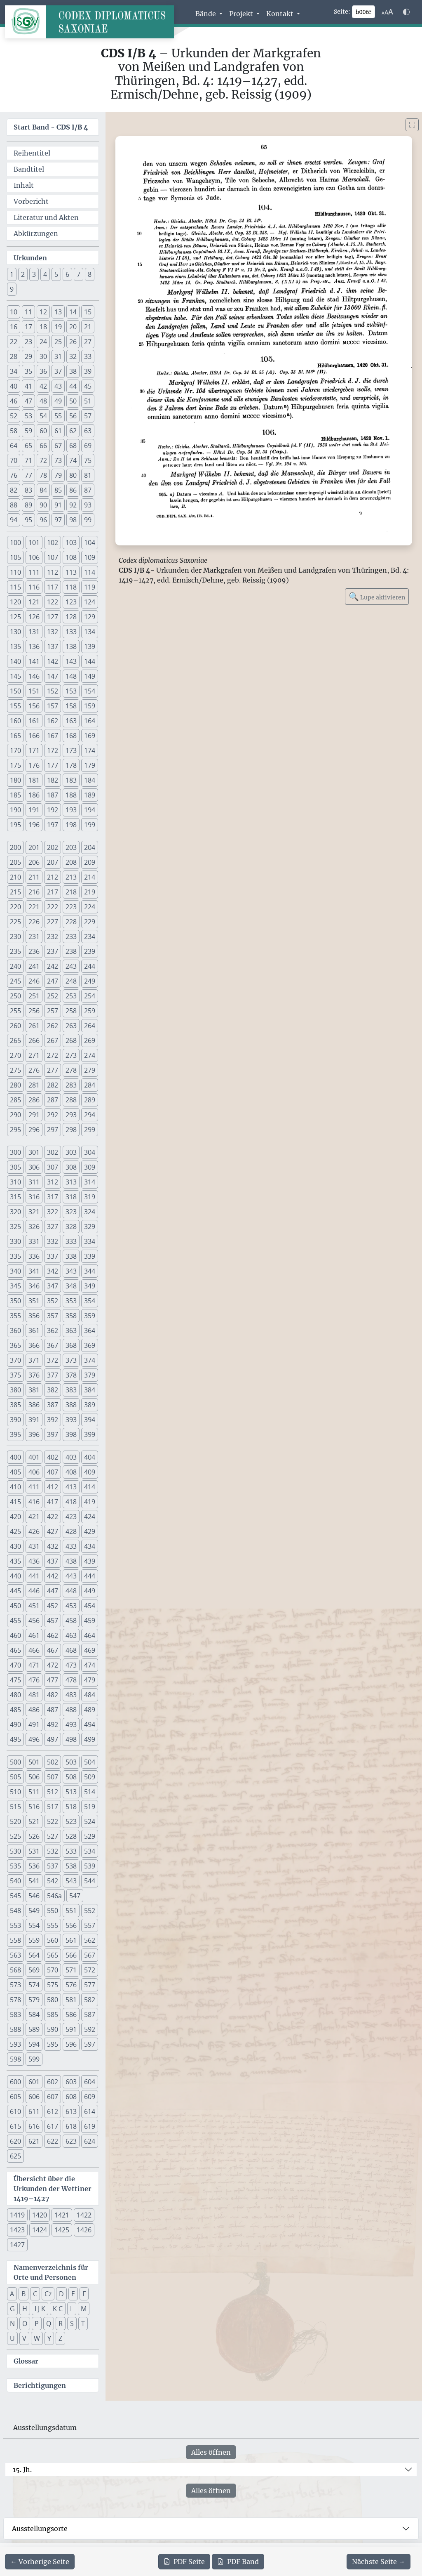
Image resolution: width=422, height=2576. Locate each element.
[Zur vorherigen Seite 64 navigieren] (40, 2561)
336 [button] (34, 1256)
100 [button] (15, 542)
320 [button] (15, 1211)
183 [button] (71, 780)
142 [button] (52, 661)
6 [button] (67, 274)
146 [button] (34, 676)
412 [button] (52, 1486)
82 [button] (13, 490)
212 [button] (52, 877)
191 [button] (34, 809)
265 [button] (15, 1040)
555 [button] (52, 1925)
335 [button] (15, 1256)
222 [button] (52, 906)
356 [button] (34, 1315)
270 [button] (15, 1055)
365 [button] (15, 1345)
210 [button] (15, 877)
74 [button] (73, 460)
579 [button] (34, 1999)
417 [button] (52, 1501)
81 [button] (87, 475)
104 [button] (89, 542)
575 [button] (52, 1984)
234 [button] (89, 936)
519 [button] (89, 1806)
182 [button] (52, 780)
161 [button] (34, 720)
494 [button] (89, 1724)
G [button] (12, 2308)
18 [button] (43, 326)
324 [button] (89, 1211)
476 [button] (34, 1679)
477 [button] (52, 1679)
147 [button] (52, 676)
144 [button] (89, 661)
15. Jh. (22, 2469)
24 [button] (43, 341)
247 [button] (52, 981)
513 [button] (71, 1791)
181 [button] (34, 780)
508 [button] (71, 1776)
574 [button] (34, 1984)
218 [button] (71, 891)
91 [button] (58, 505)
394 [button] (89, 1419)
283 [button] (71, 1085)
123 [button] (71, 601)
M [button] (84, 2308)
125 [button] (15, 616)
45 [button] (87, 386)
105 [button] (15, 557)
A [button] (12, 2293)
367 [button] (52, 1345)
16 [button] (13, 326)
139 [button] (89, 646)
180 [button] (15, 780)
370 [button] (15, 1360)
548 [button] (15, 1910)
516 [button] (34, 1806)
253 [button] (71, 995)
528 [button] (71, 1836)
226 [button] (34, 921)
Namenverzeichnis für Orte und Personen (51, 2272)
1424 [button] (39, 2229)
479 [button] (89, 1679)
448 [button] (71, 1590)
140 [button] (15, 661)
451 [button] (34, 1605)
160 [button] (15, 720)
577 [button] (89, 1984)
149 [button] (89, 676)
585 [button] (52, 2014)
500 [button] (15, 1762)
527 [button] (52, 1836)
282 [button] (52, 1085)
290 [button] (15, 1114)
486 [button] (34, 1709)
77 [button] (28, 475)
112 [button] (52, 572)
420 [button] (15, 1516)
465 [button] (15, 1650)
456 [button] (34, 1620)
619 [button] (89, 2126)
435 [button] (15, 1561)
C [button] (35, 2293)
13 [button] (58, 311)
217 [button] (52, 891)
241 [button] (34, 966)
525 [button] (15, 1836)
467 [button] (52, 1650)
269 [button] (89, 1040)
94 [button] (13, 519)
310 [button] (15, 1182)
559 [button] (34, 1940)
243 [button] (71, 966)
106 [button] (34, 557)
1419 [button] (17, 2215)
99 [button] (87, 519)
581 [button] (71, 1999)
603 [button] (71, 2081)
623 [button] (71, 2141)
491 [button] (34, 1724)
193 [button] (71, 809)
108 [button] (71, 557)
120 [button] (15, 601)
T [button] (83, 2323)
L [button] (71, 2308)
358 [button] (71, 1315)
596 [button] (71, 2044)
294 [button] (89, 1114)
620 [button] (15, 2141)
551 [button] (71, 1910)
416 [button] (34, 1501)
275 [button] (15, 1070)
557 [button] (89, 1925)
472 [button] (52, 1665)
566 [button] (71, 1955)
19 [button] (58, 326)
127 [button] (52, 616)
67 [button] (58, 445)
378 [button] (71, 1375)
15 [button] (87, 311)
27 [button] (87, 341)
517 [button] (52, 1806)
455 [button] (15, 1620)
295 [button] (15, 1129)
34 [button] (13, 371)
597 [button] (89, 2044)
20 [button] (73, 326)
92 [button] (73, 505)
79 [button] (58, 475)
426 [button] (34, 1531)
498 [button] (71, 1739)
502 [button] (52, 1762)
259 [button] (89, 1010)
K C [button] (58, 2308)
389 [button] (89, 1404)
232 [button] (52, 936)
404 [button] (89, 1457)
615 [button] (15, 2126)
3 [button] (34, 274)
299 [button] (89, 1129)
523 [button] (71, 1821)
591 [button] (71, 2029)
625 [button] (15, 2156)
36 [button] (43, 371)
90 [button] (43, 505)
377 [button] (52, 1375)
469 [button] (89, 1650)
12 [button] (43, 311)
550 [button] (52, 1910)
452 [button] (52, 1605)
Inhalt (24, 185)
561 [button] (71, 1940)
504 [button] (89, 1762)
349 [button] (89, 1285)
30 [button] (43, 356)
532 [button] (52, 1851)
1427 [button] (17, 2244)
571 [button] (71, 1969)
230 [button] (15, 936)
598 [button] (15, 2059)
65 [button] (28, 445)
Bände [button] (206, 13)
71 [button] (28, 460)
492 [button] (52, 1724)
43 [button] (58, 386)
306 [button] (34, 1167)
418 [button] (71, 1501)
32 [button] (73, 356)
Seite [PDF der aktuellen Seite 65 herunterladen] (184, 2562)
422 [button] (52, 1516)
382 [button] (52, 1389)
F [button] (84, 2293)
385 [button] (15, 1404)
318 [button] (71, 1196)
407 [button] (52, 1472)
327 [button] (52, 1226)
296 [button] (34, 1129)
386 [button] (34, 1404)
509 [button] (89, 1776)
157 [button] (52, 705)
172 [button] (52, 750)
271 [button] (34, 1055)
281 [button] (34, 1085)
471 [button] (34, 1665)
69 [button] (87, 445)
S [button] (72, 2323)
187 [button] (52, 795)
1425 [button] (61, 2229)
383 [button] (71, 1389)
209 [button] (89, 862)
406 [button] (34, 1472)
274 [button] (89, 1055)
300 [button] (15, 1152)
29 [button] (28, 356)
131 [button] (34, 631)
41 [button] (28, 386)
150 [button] (15, 691)
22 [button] (13, 341)
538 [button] (71, 1866)
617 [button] (52, 2126)
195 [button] (15, 824)
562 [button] (89, 1940)
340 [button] (15, 1271)
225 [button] (15, 921)
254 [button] (89, 995)
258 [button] (71, 1010)
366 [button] (34, 1345)
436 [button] (34, 1561)
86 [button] (73, 490)
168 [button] (71, 735)
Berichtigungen (40, 2385)
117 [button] (52, 587)
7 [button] (78, 274)
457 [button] (52, 1620)
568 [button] (15, 1969)
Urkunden (30, 258)
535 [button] (15, 1866)
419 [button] (89, 1501)
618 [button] (71, 2126)
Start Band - (51, 127)
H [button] (24, 2308)
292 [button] (52, 1114)
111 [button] (34, 572)
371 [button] (34, 1360)
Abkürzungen (36, 233)
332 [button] (52, 1241)
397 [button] (52, 1434)
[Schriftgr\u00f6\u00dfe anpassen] (387, 12)
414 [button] (89, 1486)
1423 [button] (17, 2229)
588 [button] (15, 2029)
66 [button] (43, 445)
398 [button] (71, 1434)
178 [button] (71, 765)
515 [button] (15, 1806)
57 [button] (87, 415)
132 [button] (52, 631)
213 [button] (71, 877)
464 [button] (89, 1635)
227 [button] (52, 921)
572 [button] (89, 1969)
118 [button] (71, 587)
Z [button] (60, 2338)
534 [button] (89, 1851)
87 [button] (87, 490)
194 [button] (89, 809)
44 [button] (73, 386)
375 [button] (15, 1375)
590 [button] (52, 2029)
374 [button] (89, 1360)
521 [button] (34, 1821)
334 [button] (89, 1241)
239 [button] (89, 951)
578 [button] (15, 1999)
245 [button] (15, 981)
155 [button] (15, 705)
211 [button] (34, 877)
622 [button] (52, 2141)
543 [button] (71, 1880)
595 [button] (52, 2044)
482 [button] (52, 1694)
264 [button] (89, 1025)
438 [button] (71, 1561)
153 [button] (71, 691)
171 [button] (34, 750)
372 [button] (52, 1360)
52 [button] (13, 415)
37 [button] (58, 371)
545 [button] (15, 1895)
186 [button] (34, 795)
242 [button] (52, 966)
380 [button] (15, 1389)
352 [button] (52, 1300)
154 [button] (89, 691)
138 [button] (71, 646)
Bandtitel (29, 169)
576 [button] (71, 1984)
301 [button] (34, 1152)
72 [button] (43, 460)
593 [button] (15, 2044)
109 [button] (89, 557)
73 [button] (58, 460)
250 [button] (15, 995)
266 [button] (34, 1040)
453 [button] (71, 1605)
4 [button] (45, 274)
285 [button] (15, 1099)
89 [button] (28, 505)
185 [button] (15, 795)
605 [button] (15, 2096)
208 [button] (71, 862)
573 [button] (15, 1984)
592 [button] (89, 2029)
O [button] (24, 2323)
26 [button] (73, 341)
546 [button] (34, 1895)
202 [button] (52, 847)
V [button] (24, 2338)
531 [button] (34, 1851)
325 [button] (15, 1226)
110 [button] (15, 572)
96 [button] (43, 519)
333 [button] (71, 1241)
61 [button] (58, 430)
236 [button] (34, 951)
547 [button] (74, 1895)
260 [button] (15, 1025)
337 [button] (52, 1256)
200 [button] (15, 847)
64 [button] (13, 445)
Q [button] (48, 2323)
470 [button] (15, 1665)
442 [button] (52, 1576)
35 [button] (28, 371)
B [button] (23, 2293)
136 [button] (34, 646)
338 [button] (71, 1256)
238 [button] (71, 951)
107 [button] (52, 557)
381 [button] (34, 1389)
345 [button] (15, 1285)
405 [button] (15, 1472)
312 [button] (52, 1182)
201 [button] (34, 847)
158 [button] (71, 705)
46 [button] (13, 401)
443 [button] (71, 1576)
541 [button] (34, 1880)
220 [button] (15, 906)
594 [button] (34, 2044)
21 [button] (87, 326)
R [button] (61, 2323)
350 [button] (15, 1300)
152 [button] (52, 691)
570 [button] (52, 1969)
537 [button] (52, 1866)
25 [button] (58, 341)
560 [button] (52, 1940)
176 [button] (34, 765)
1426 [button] (84, 2229)
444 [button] (89, 1576)
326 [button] (34, 1226)
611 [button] (34, 2111)
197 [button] (52, 824)
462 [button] (52, 1635)
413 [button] (71, 1486)
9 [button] (12, 289)
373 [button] (71, 1360)
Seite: (342, 11)
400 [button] (15, 1457)
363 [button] (71, 1330)
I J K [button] (40, 2308)
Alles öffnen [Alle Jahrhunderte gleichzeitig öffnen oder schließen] (211, 2452)
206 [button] (34, 862)
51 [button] (87, 401)
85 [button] (58, 490)
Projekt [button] (242, 13)
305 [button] (15, 1167)
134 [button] (89, 631)
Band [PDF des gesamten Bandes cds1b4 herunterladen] (238, 2562)
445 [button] (15, 1590)
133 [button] (71, 631)
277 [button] (52, 1070)
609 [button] (89, 2096)
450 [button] (15, 1605)
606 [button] (34, 2096)
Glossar (26, 2361)
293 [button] (71, 1114)
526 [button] (34, 1836)
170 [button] (15, 750)
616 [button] (34, 2126)
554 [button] (34, 1925)
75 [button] (87, 460)
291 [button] (34, 1114)
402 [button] (52, 1457)
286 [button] (34, 1099)
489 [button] (89, 1709)
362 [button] (52, 1330)
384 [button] (89, 1389)
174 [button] (89, 750)
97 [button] (58, 519)
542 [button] (52, 1880)
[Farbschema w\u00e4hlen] (406, 12)
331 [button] (34, 1241)
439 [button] (89, 1561)
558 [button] (15, 1940)
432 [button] (52, 1546)
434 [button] (89, 1546)
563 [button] (15, 1955)
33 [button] (87, 356)
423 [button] (71, 1516)
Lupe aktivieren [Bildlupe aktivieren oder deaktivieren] (377, 596)
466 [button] (34, 1650)
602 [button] (52, 2081)
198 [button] (71, 824)
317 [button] (52, 1196)
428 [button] (71, 1531)
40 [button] (13, 386)
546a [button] (54, 1895)
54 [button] (43, 415)
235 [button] (15, 951)
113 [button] (71, 572)
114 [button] (89, 572)
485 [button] (15, 1709)
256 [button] (34, 1010)
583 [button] (15, 2014)
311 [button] (34, 1182)
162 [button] (52, 720)
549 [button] (34, 1910)
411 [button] (34, 1486)
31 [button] (58, 356)
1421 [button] (61, 2215)
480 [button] (15, 1694)
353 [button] (71, 1300)
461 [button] (34, 1635)
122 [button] (52, 601)
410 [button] (15, 1486)
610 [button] (15, 2111)
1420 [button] (39, 2215)
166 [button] (34, 735)
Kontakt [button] (280, 13)
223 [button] (71, 906)
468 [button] (71, 1650)
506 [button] (34, 1776)
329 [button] (89, 1226)
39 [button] (87, 371)
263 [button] (71, 1025)
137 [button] (52, 646)
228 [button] (71, 921)
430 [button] (15, 1546)
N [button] (12, 2323)
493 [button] (71, 1724)
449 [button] (89, 1590)
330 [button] (15, 1241)
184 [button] (89, 780)
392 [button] (52, 1419)
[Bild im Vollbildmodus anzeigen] (412, 124)
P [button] (37, 2323)
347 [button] (52, 1285)
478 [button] (71, 1679)
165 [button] (15, 735)
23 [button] (28, 341)
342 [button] (52, 1271)
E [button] (73, 2293)
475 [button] (15, 1679)
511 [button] (34, 1791)
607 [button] (52, 2096)
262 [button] (52, 1025)
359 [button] (89, 1315)
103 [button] (71, 542)
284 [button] (89, 1085)
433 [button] (71, 1546)
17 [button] (28, 326)
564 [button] (34, 1955)
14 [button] (73, 311)
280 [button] (15, 1085)
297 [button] (52, 1129)
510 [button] (15, 1791)
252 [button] (52, 995)
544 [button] (89, 1880)
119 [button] (89, 587)
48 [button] (43, 401)
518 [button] (71, 1806)
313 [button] (71, 1182)
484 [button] (89, 1694)
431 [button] (34, 1546)
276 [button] (34, 1070)
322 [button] (52, 1211)
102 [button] (52, 542)
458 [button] (71, 1620)
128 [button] (71, 616)
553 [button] (15, 1925)
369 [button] (89, 1345)
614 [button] (89, 2111)
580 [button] (52, 1999)
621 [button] (34, 2141)
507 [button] (52, 1776)
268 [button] (71, 1040)
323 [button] (71, 1211)
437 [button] (52, 1561)
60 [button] (43, 430)
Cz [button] (48, 2293)
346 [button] (34, 1285)
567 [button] (89, 1955)
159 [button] (89, 705)
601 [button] (34, 2081)
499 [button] (89, 1739)
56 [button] (73, 415)
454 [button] (89, 1605)
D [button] (61, 2293)
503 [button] (71, 1762)
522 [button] (52, 1821)
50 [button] (73, 401)
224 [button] (89, 906)
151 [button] (34, 691)
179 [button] (89, 765)
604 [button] (89, 2081)
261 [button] (34, 1025)
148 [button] (71, 676)
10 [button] (13, 311)
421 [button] (34, 1516)
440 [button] (15, 1576)
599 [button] (34, 2059)
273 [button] (71, 1055)
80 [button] (73, 475)
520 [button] (15, 1821)
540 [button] (15, 1880)
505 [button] (15, 1776)
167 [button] (52, 735)
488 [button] (71, 1709)
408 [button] (71, 1472)
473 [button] (71, 1665)
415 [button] (15, 1501)
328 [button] (71, 1226)
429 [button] (89, 1531)
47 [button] (28, 401)
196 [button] (34, 824)
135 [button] (15, 646)
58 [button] (13, 430)
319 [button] (89, 1196)
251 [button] (34, 995)
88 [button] (13, 505)
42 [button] (43, 386)
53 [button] (28, 415)
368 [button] (71, 1345)
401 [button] (34, 1457)
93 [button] (87, 505)
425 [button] (15, 1531)
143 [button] (71, 661)
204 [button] (89, 847)
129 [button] (89, 616)
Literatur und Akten (46, 217)
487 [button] (52, 1709)
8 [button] (89, 274)
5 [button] (56, 274)
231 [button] (34, 936)
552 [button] (89, 1910)
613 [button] (71, 2111)
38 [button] (73, 371)
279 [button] (89, 1070)
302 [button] (52, 1152)
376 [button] (34, 1375)
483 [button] (71, 1694)
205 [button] (15, 862)
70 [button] (13, 460)
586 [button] (71, 2014)
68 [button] (73, 445)
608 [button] (71, 2096)
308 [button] (71, 1167)
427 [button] (52, 1531)
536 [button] (34, 1866)
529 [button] (89, 1836)
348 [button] (71, 1285)
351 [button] (34, 1300)
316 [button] (34, 1196)
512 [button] (52, 1791)
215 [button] (15, 891)
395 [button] (15, 1434)
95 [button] (28, 519)
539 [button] (89, 1866)
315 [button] (15, 1196)
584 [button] (34, 2014)
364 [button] (89, 1330)
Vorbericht (31, 201)
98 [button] (73, 519)
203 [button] (71, 847)
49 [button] (58, 401)
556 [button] (71, 1925)
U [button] (12, 2338)
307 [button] (52, 1167)
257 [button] (52, 1010)
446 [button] (34, 1590)
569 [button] (34, 1969)
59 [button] (28, 430)
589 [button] (34, 2029)
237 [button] (52, 951)
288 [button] (71, 1099)
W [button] (37, 2338)
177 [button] (52, 765)
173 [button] (71, 750)
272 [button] (52, 1055)
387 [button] (52, 1404)
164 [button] (89, 720)
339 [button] (89, 1256)
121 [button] (34, 601)
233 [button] (71, 936)
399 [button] (89, 1434)
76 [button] (13, 475)
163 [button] (71, 720)
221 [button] (34, 906)
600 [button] (15, 2081)
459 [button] (89, 1620)
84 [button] (43, 490)
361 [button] (34, 1330)
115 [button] (15, 587)
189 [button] (89, 795)
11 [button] (28, 311)
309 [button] (89, 1167)
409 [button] (89, 1472)
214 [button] (89, 877)
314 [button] (89, 1182)
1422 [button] (84, 2215)
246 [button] (34, 981)
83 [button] (28, 490)
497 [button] (52, 1739)
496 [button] (34, 1739)
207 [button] (52, 862)
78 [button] (43, 475)
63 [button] (87, 430)
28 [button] (13, 356)
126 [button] (34, 616)
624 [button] (89, 2141)
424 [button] (89, 1516)
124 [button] (89, 601)
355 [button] (15, 1315)
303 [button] (71, 1152)
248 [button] (71, 981)
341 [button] (34, 1271)
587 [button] (89, 2014)
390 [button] (15, 1419)
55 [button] (58, 415)
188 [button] (71, 795)
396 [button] (34, 1434)
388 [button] (71, 1404)
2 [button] (23, 274)
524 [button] (89, 1821)
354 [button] (89, 1300)
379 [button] (89, 1375)
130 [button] (15, 631)
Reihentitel (32, 153)
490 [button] (15, 1724)
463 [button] (71, 1635)
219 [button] (89, 891)
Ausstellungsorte (40, 2528)
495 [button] (15, 1739)
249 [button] (89, 981)
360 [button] (15, 1330)
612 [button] (52, 2111)
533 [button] (71, 1851)
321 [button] (34, 1211)
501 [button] (34, 1762)
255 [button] (15, 1010)
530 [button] (15, 1851)
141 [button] (34, 661)
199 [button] (89, 824)
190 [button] (15, 809)
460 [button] (15, 1635)
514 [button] (89, 1791)
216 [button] (34, 891)
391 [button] (34, 1419)
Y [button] (49, 2338)
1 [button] (12, 274)
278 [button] (71, 1070)
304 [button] (89, 1152)
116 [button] (34, 587)
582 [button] (89, 1999)
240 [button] (15, 966)
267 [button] (52, 1040)
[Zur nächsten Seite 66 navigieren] (378, 2561)
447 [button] (52, 1590)
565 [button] (52, 1955)
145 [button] (15, 676)
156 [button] (34, 705)
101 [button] (34, 542)
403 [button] (71, 1457)
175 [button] (15, 765)
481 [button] (34, 1694)
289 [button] (89, 1099)
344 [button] (89, 1271)
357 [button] (52, 1315)
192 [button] (52, 809)
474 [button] (89, 1665)
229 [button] (89, 921)
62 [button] (73, 430)
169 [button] (89, 735)
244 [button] (89, 966)
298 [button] (71, 1129)
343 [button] (71, 1271)
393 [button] (71, 1419)
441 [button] (34, 1576)
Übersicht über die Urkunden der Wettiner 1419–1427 (52, 2189)
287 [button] (52, 1099)
